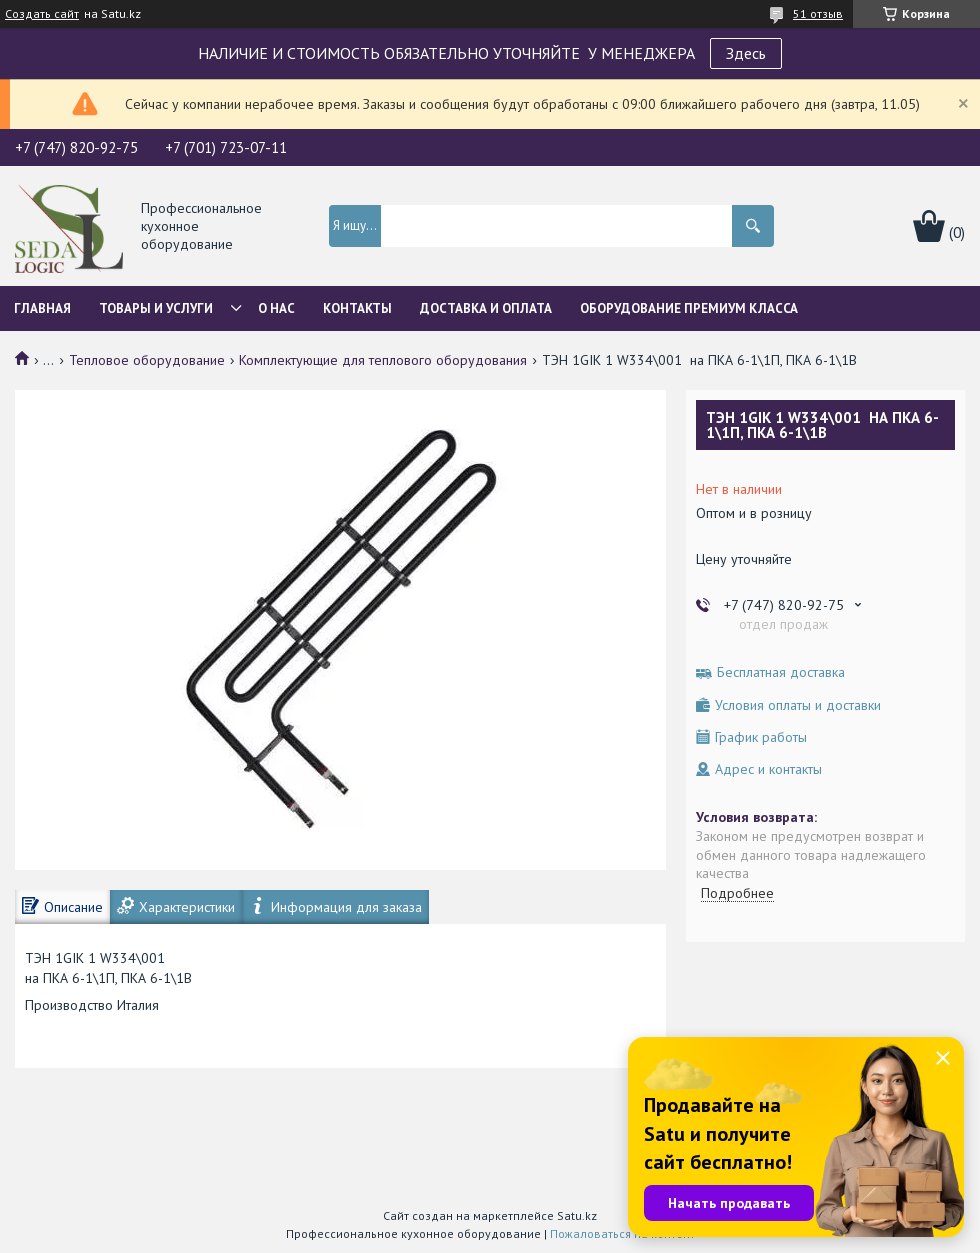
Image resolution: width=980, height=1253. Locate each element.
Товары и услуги (156, 308)
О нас (276, 308)
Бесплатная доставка (781, 672)
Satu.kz (577, 1215)
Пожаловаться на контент (622, 1233)
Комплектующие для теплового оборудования (383, 360)
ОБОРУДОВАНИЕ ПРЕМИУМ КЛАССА (689, 308)
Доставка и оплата (486, 308)
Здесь (746, 53)
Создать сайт (42, 14)
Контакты (357, 308)
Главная (42, 308)
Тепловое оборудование (147, 360)
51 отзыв (818, 13)
